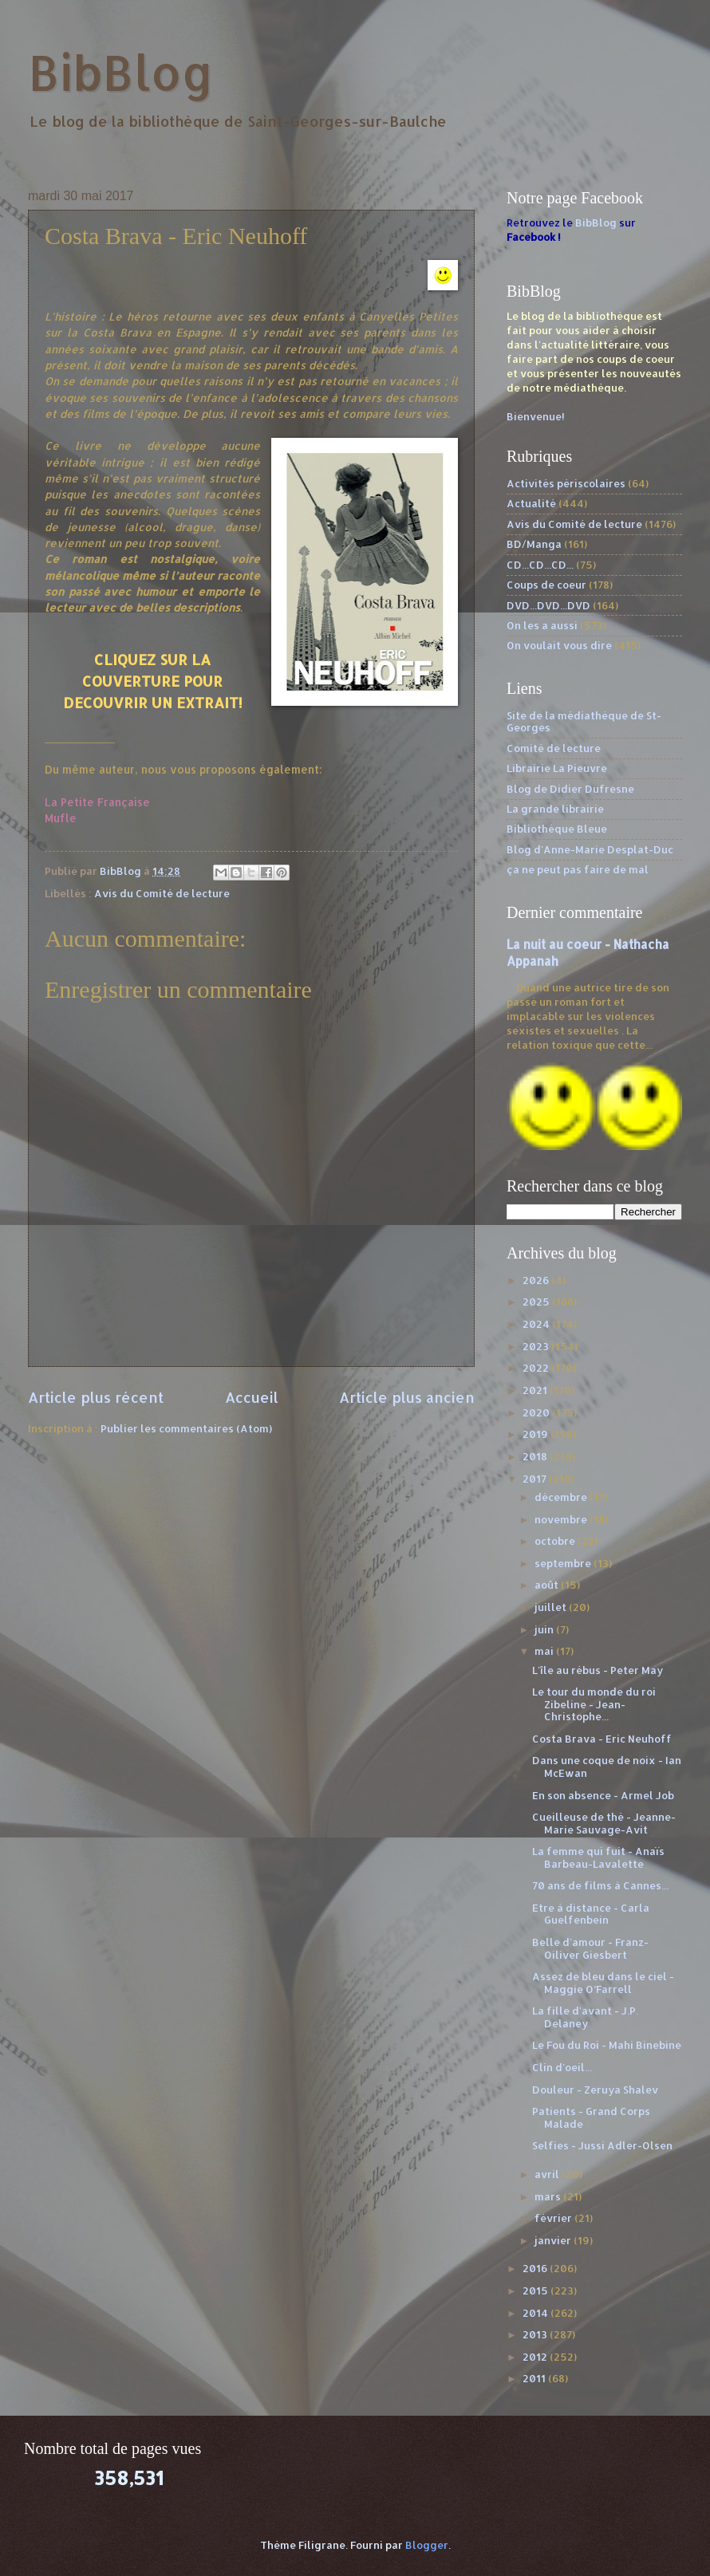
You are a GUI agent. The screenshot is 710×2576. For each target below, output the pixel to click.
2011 (535, 2378)
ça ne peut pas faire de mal (578, 869)
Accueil (251, 1397)
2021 (536, 1390)
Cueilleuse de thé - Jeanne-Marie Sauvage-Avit (604, 1822)
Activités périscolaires (566, 483)
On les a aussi (542, 625)
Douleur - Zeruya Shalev (595, 2089)
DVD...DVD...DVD (548, 605)
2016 (536, 2268)
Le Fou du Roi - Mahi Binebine (606, 2044)
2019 (536, 1434)
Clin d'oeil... (562, 2067)
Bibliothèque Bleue (557, 828)
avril (548, 2174)
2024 (537, 1324)
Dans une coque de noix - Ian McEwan (606, 1766)
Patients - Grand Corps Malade (591, 2117)
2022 (537, 1367)
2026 (537, 1280)
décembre (562, 1497)
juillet (551, 1607)
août (547, 1584)
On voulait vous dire (559, 645)
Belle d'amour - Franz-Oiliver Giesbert (590, 1948)
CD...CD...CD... (540, 564)
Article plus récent (96, 1397)
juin (545, 1629)
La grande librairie (555, 808)
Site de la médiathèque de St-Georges (584, 721)
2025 (537, 1301)
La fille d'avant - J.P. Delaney (585, 2016)
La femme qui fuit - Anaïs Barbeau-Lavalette (598, 1857)
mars (548, 2196)
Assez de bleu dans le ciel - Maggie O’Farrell (603, 1982)
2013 (536, 2334)
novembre (562, 1519)
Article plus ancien (407, 1397)
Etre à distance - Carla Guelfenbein (590, 1913)
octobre (556, 1540)
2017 (536, 1478)
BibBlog (121, 72)
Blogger (426, 2545)
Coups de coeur (546, 584)
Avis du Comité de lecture (162, 893)
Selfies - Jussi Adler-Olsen (602, 2145)
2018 (536, 1456)
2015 (536, 2290)
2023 (537, 1346)
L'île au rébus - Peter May (597, 1670)
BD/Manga (534, 544)
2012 (536, 2356)
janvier (554, 2240)
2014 (536, 2312)
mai (545, 1650)
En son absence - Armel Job (603, 1795)
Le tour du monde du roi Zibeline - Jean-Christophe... (594, 1704)
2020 (537, 1412)
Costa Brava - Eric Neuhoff (602, 1738)
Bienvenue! (536, 416)
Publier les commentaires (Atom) (186, 1428)
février (554, 2218)
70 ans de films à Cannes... (600, 1885)
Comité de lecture (554, 748)
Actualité (531, 503)
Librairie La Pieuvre (557, 768)
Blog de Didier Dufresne (570, 788)
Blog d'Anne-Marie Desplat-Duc (590, 849)
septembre (564, 1563)
